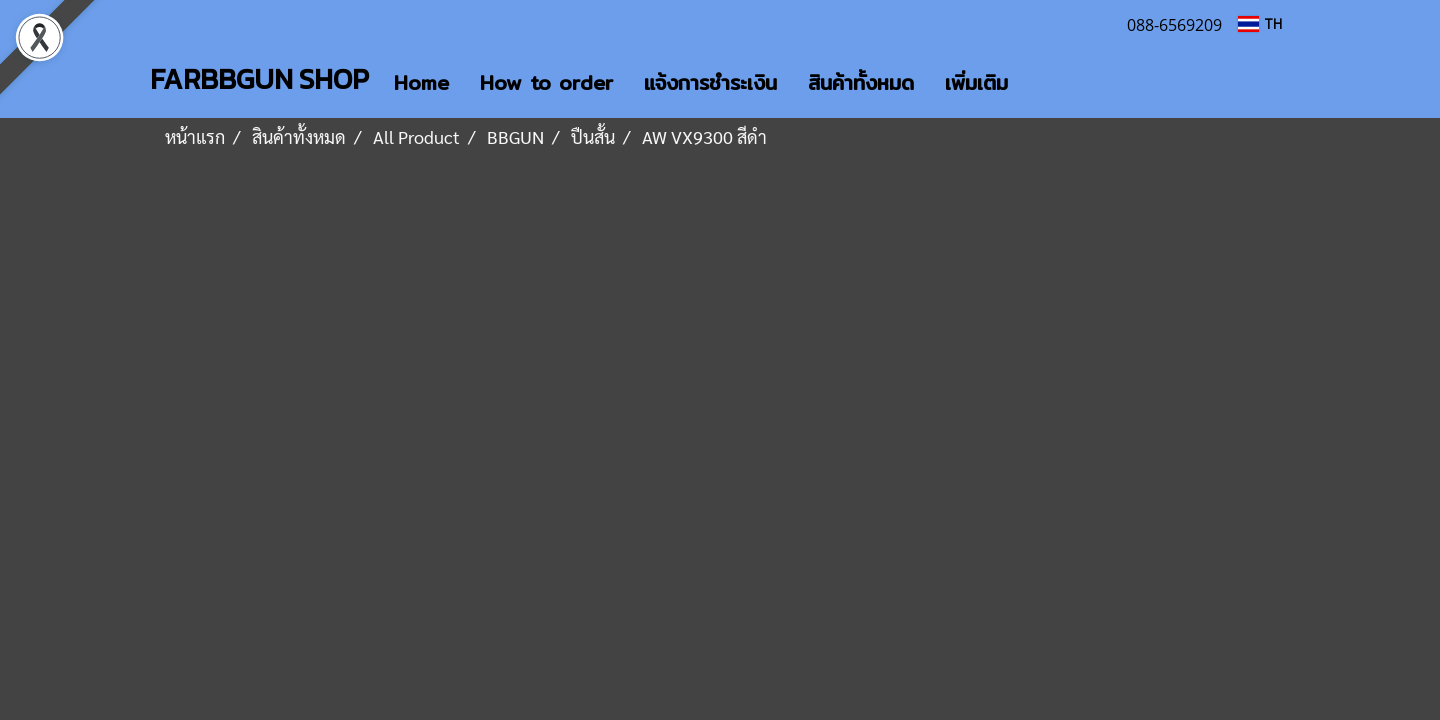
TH (1260, 23)
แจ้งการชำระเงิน (710, 82)
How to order (546, 82)
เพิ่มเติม (976, 82)
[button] (1041, 83)
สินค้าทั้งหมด (861, 82)
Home (421, 82)
